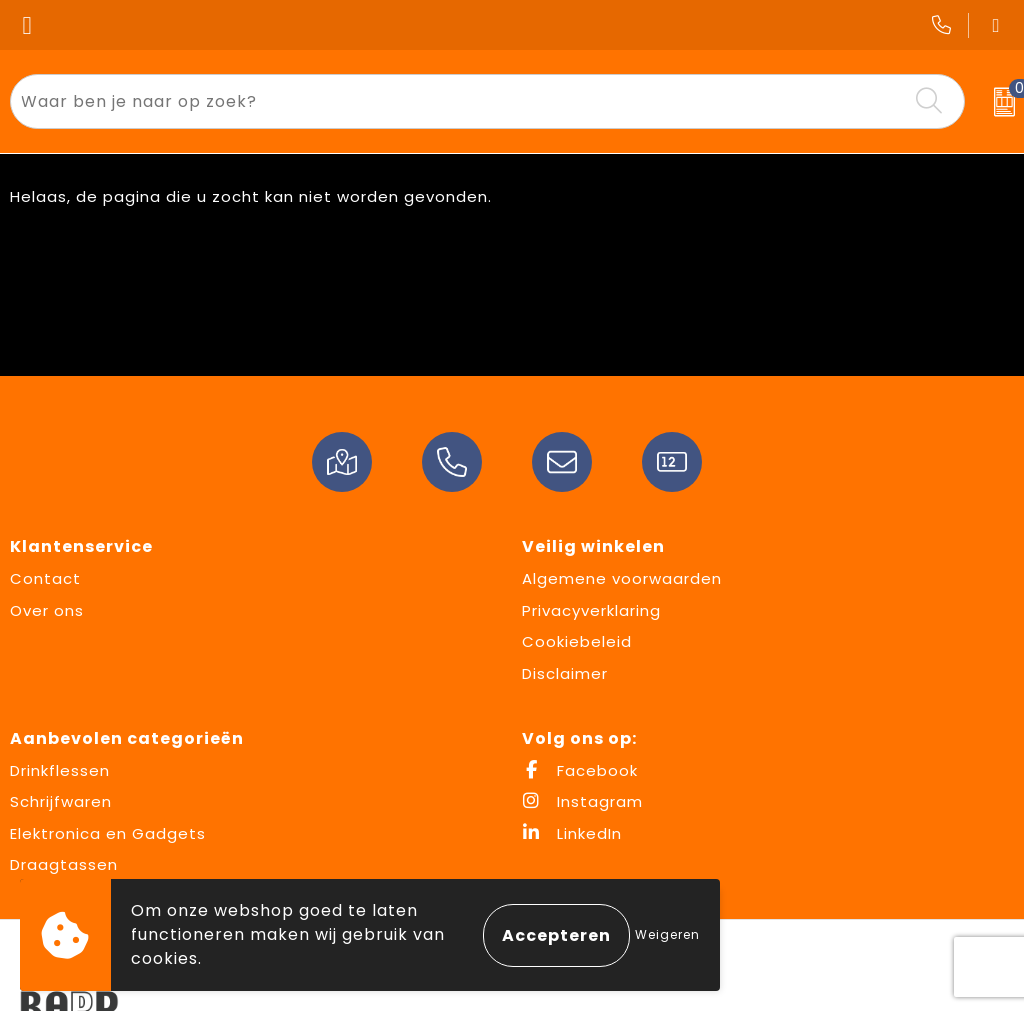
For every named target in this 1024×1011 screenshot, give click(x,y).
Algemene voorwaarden (622, 578)
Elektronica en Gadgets (108, 833)
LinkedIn (572, 833)
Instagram (582, 801)
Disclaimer (565, 673)
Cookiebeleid (577, 641)
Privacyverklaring (591, 610)
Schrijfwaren (61, 801)
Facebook (580, 770)
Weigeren (667, 934)
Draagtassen (64, 864)
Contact (45, 578)
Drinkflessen (60, 770)
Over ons (47, 610)
